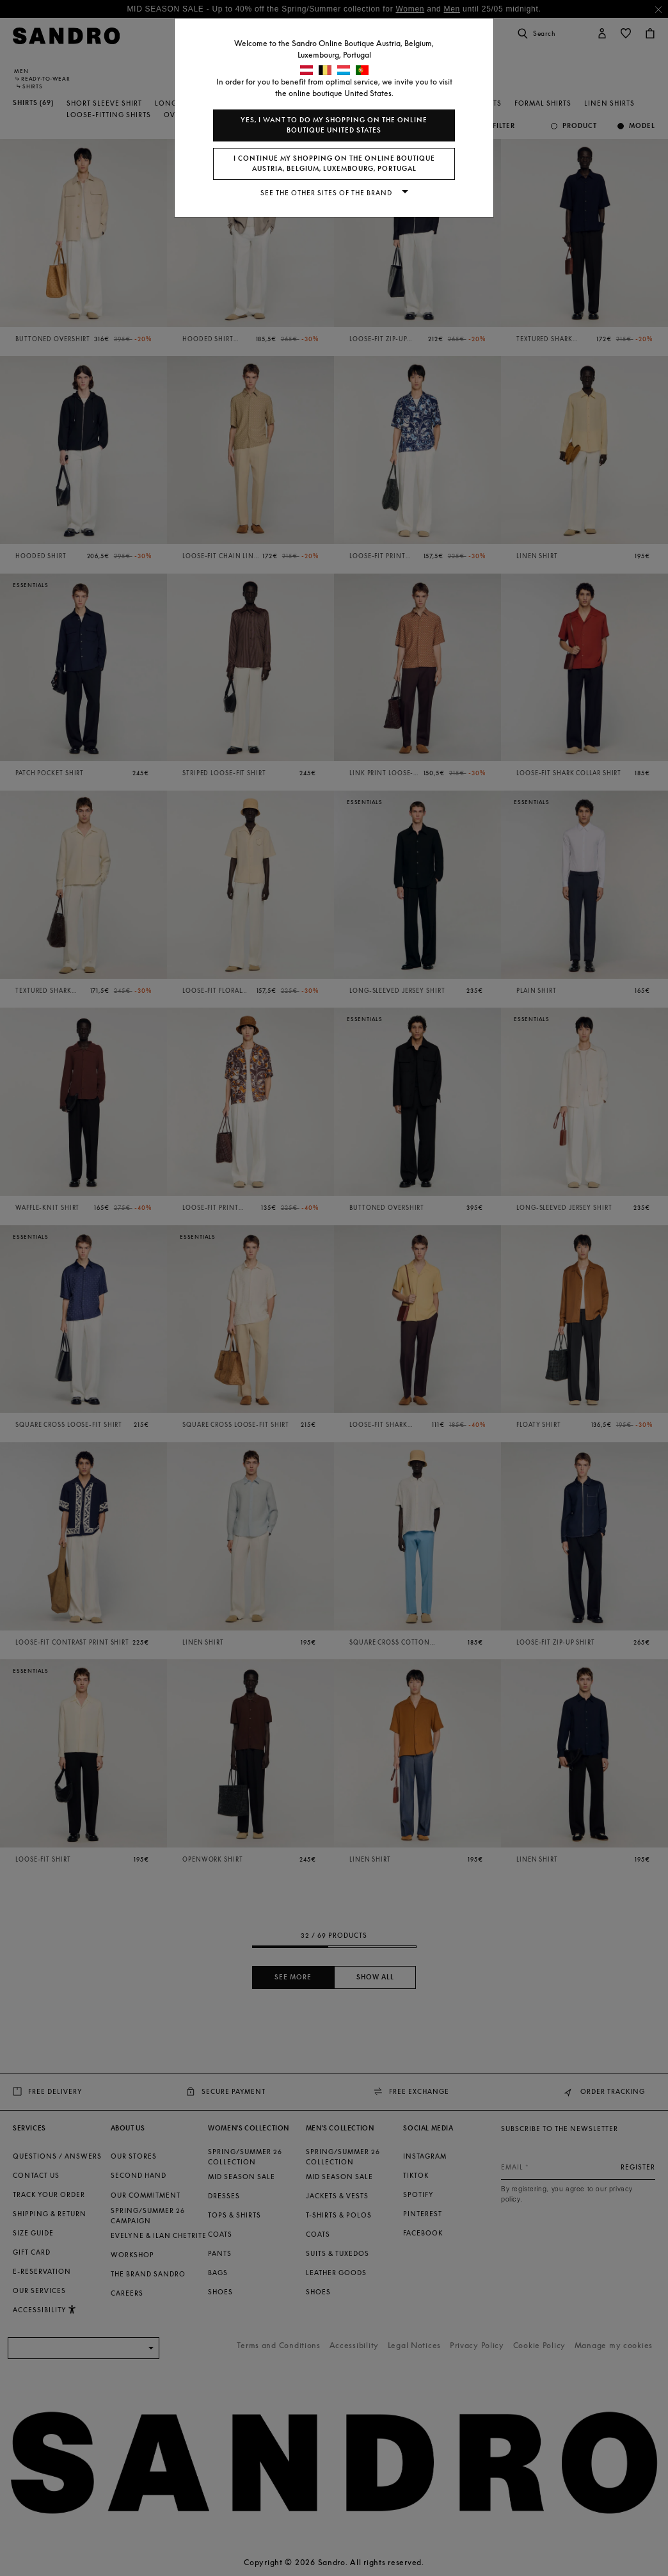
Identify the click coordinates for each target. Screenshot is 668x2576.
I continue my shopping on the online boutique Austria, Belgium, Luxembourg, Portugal (334, 163)
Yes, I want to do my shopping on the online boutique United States (334, 125)
